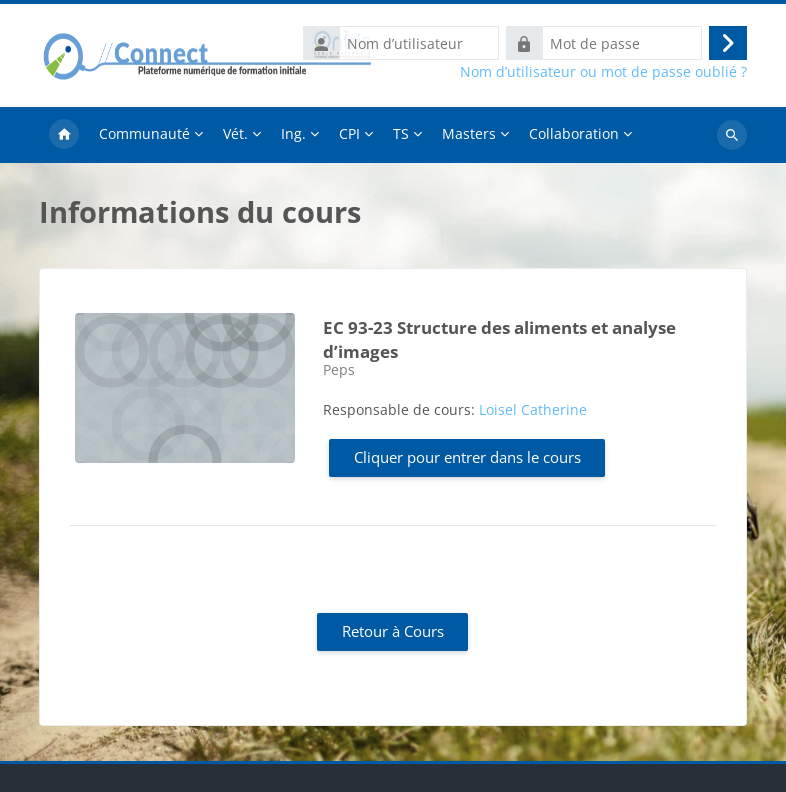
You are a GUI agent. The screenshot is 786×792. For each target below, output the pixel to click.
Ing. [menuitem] (293, 133)
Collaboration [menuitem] (574, 133)
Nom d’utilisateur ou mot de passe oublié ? (603, 72)
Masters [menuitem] (469, 133)
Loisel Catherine (533, 409)
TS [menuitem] (401, 133)
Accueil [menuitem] (64, 135)
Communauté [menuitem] (144, 133)
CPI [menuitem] (349, 133)
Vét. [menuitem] (235, 133)
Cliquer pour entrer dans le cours (467, 457)
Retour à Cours (393, 631)
